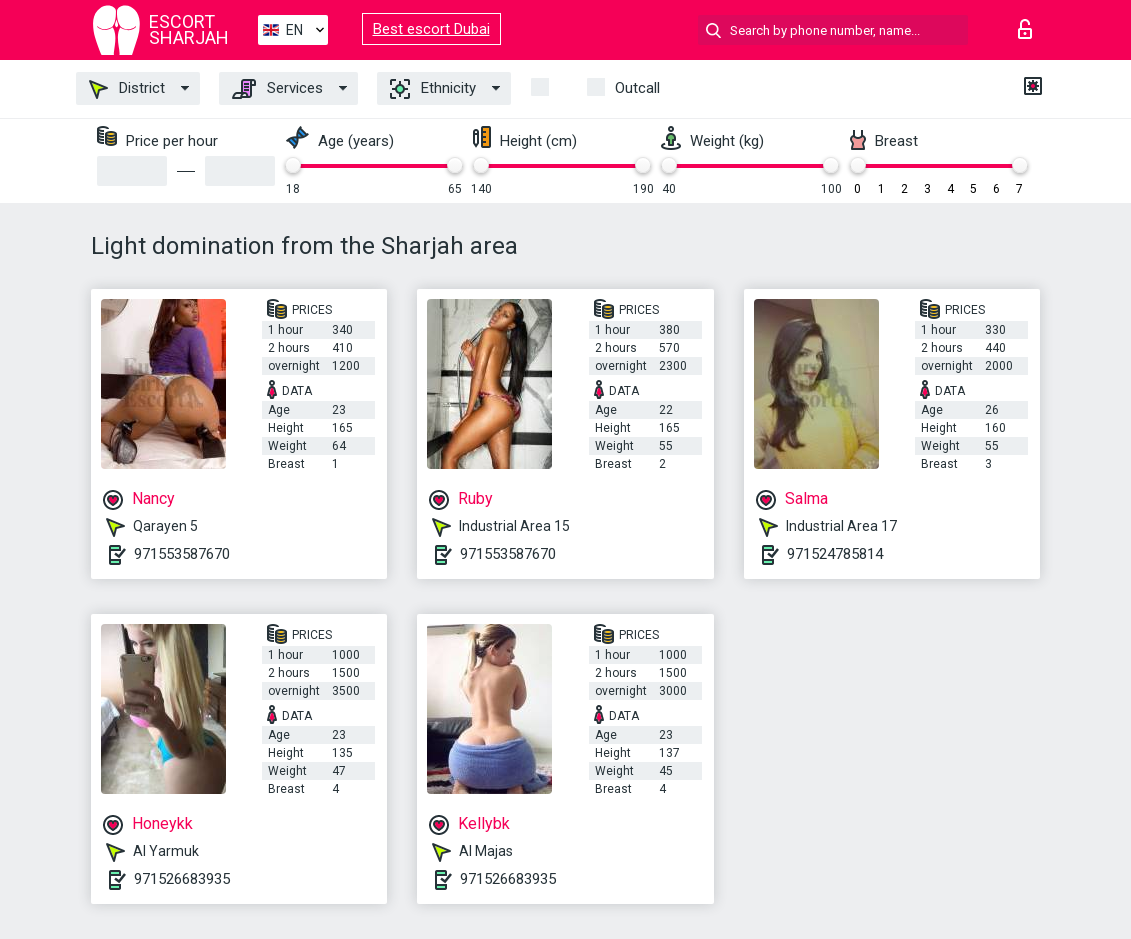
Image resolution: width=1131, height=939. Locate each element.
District (127, 89)
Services (277, 89)
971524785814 (835, 554)
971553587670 (182, 554)
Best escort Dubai (431, 29)
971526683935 (182, 879)
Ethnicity (433, 89)
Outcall (637, 88)
